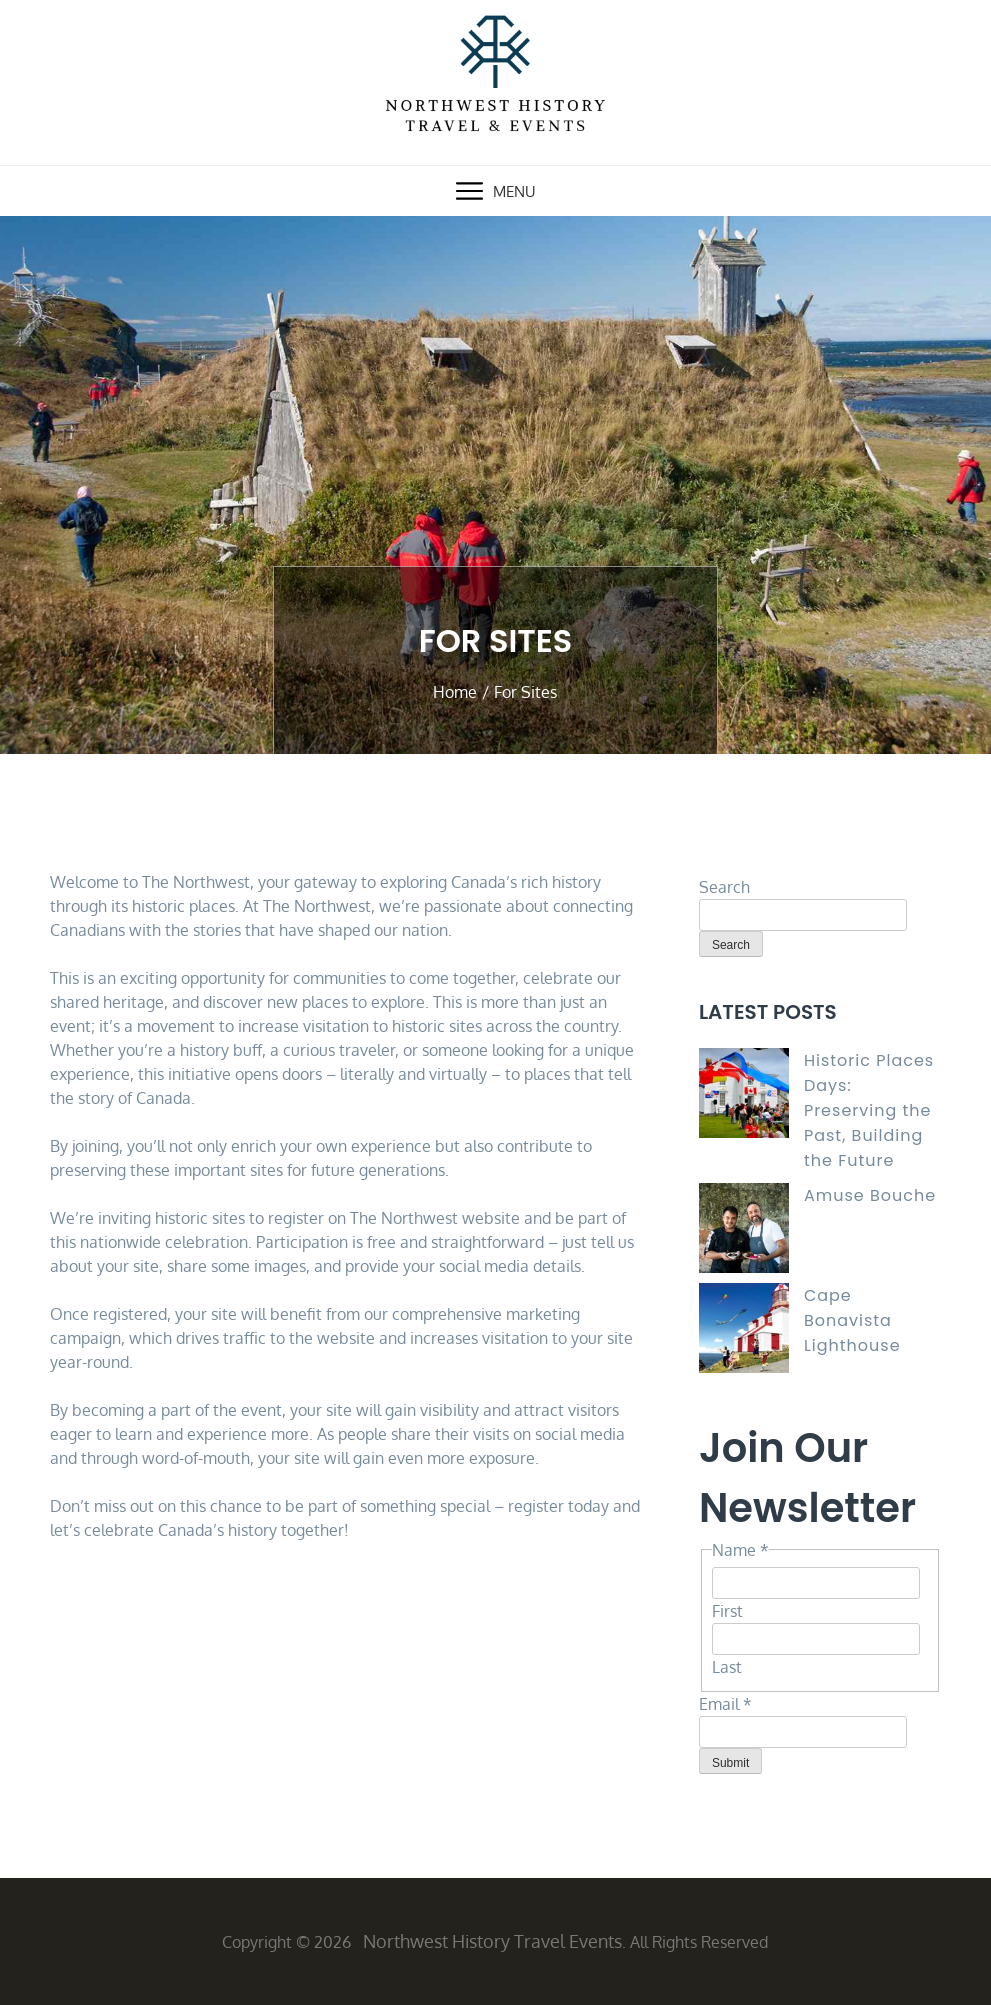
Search (724, 887)
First (727, 1611)
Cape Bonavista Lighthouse (852, 1320)
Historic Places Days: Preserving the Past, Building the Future (869, 1110)
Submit (730, 1763)
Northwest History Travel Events (492, 1941)
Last (727, 1667)
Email (725, 1704)
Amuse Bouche (870, 1195)
